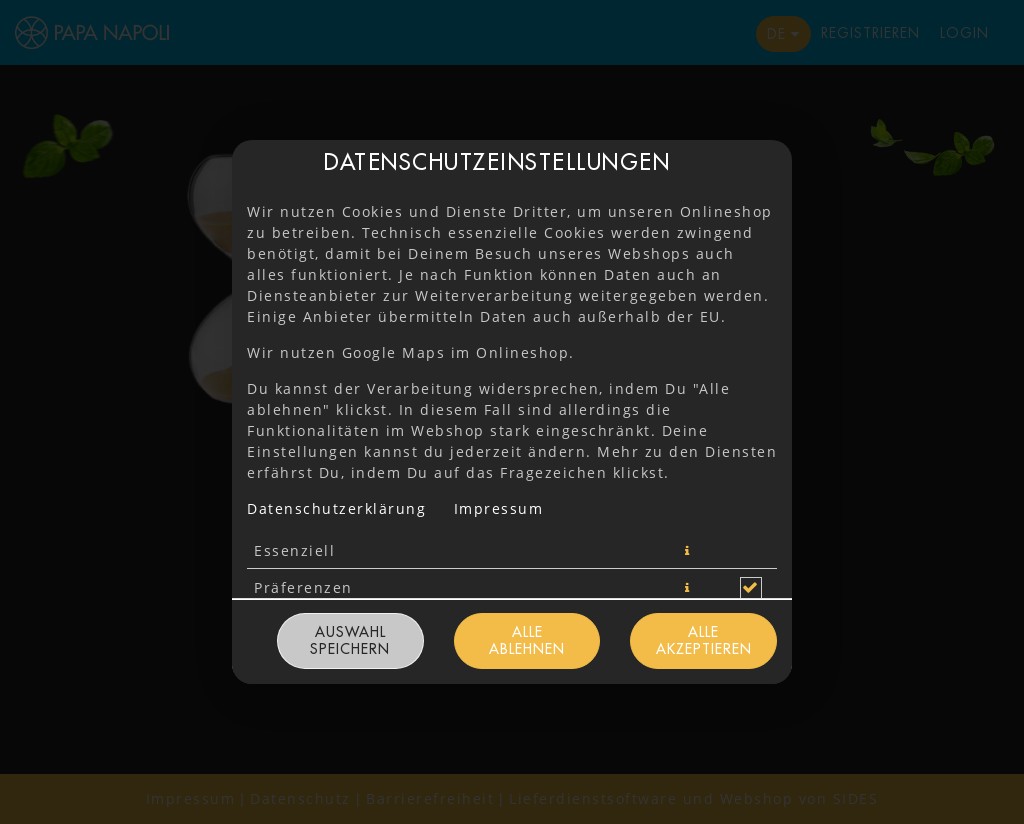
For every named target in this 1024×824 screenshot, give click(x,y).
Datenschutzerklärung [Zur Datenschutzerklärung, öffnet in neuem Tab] (336, 508)
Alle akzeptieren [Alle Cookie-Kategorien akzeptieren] (704, 640)
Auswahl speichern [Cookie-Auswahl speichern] (350, 640)
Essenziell (294, 550)
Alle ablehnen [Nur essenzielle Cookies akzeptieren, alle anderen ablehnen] (527, 640)
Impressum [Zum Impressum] (499, 508)
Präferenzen (303, 587)
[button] (688, 551)
